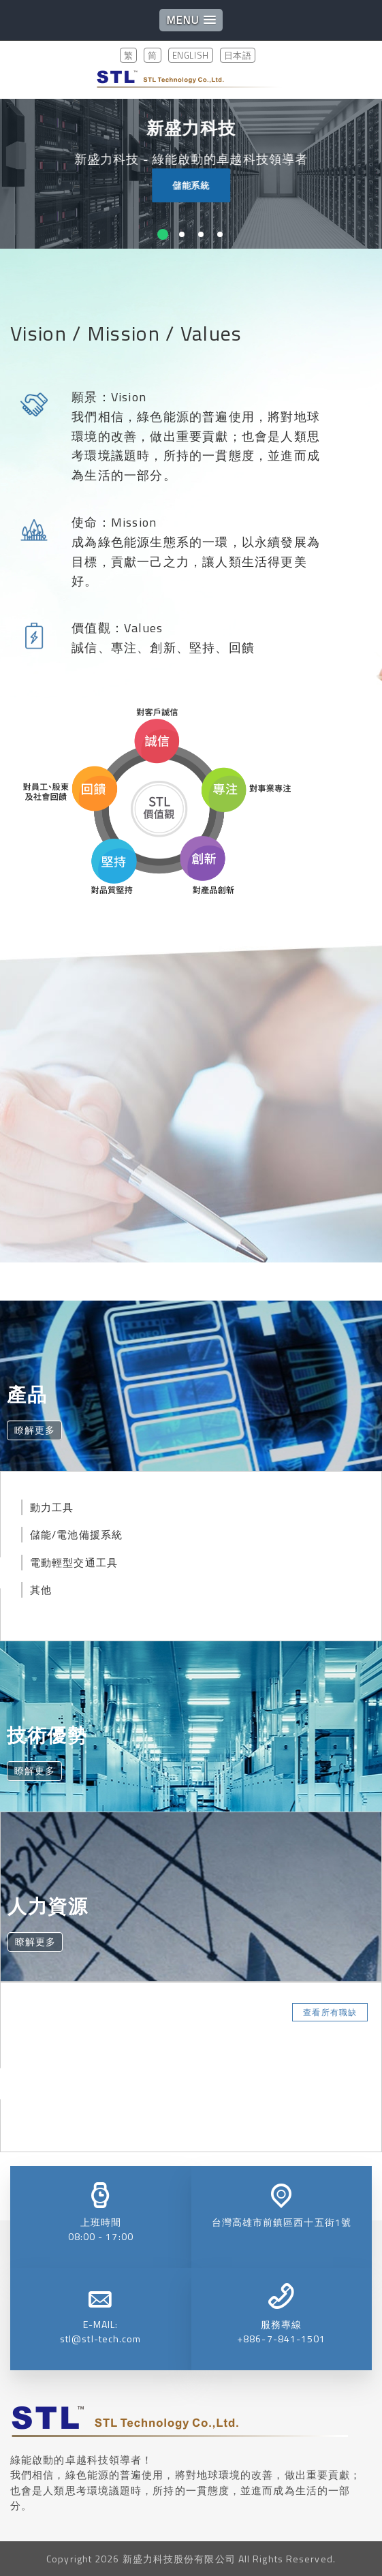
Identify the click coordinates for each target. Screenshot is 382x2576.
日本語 (238, 55)
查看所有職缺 (330, 2012)
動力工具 (52, 1507)
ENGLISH (190, 55)
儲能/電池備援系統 (76, 1534)
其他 (41, 1590)
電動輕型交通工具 (74, 1562)
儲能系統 (196, 185)
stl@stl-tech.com (101, 2338)
